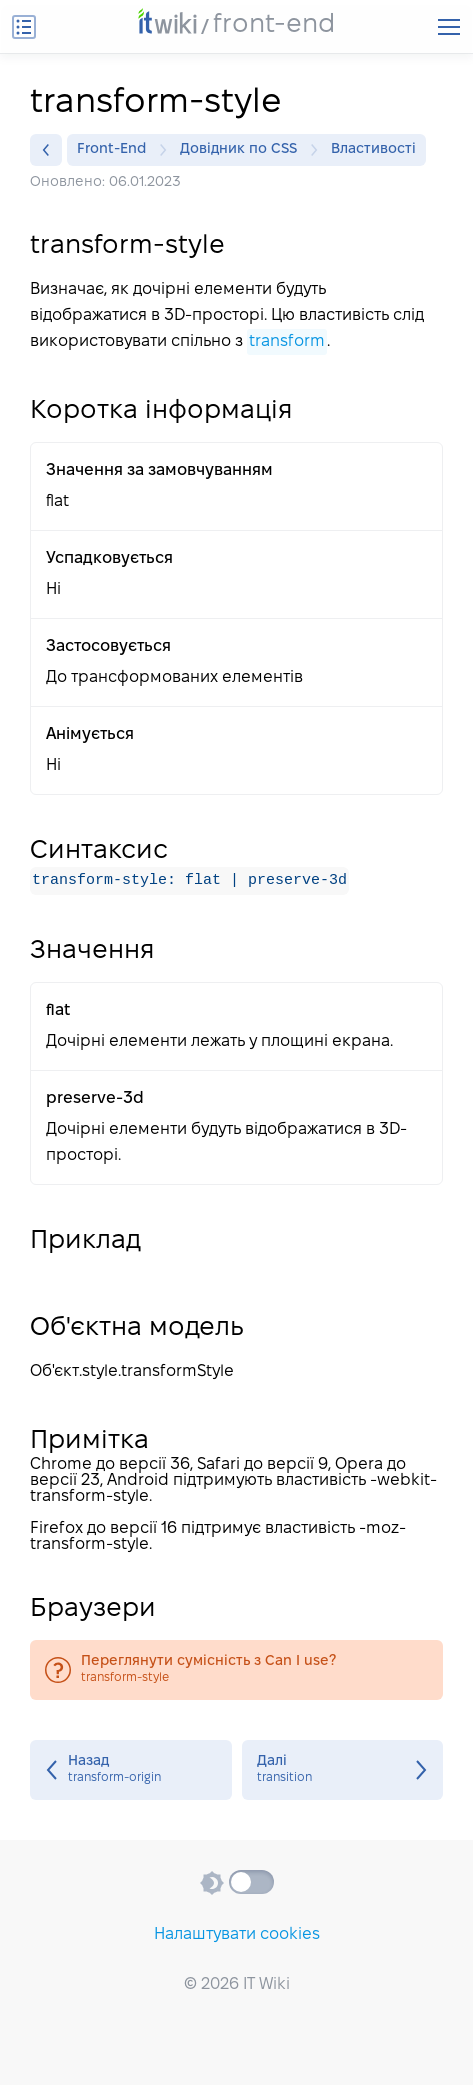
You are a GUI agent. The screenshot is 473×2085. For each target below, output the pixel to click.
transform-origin (131, 1770)
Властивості (373, 149)
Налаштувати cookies (237, 1934)
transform (287, 341)
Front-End (116, 150)
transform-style (236, 1670)
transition (343, 1770)
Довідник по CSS (243, 150)
